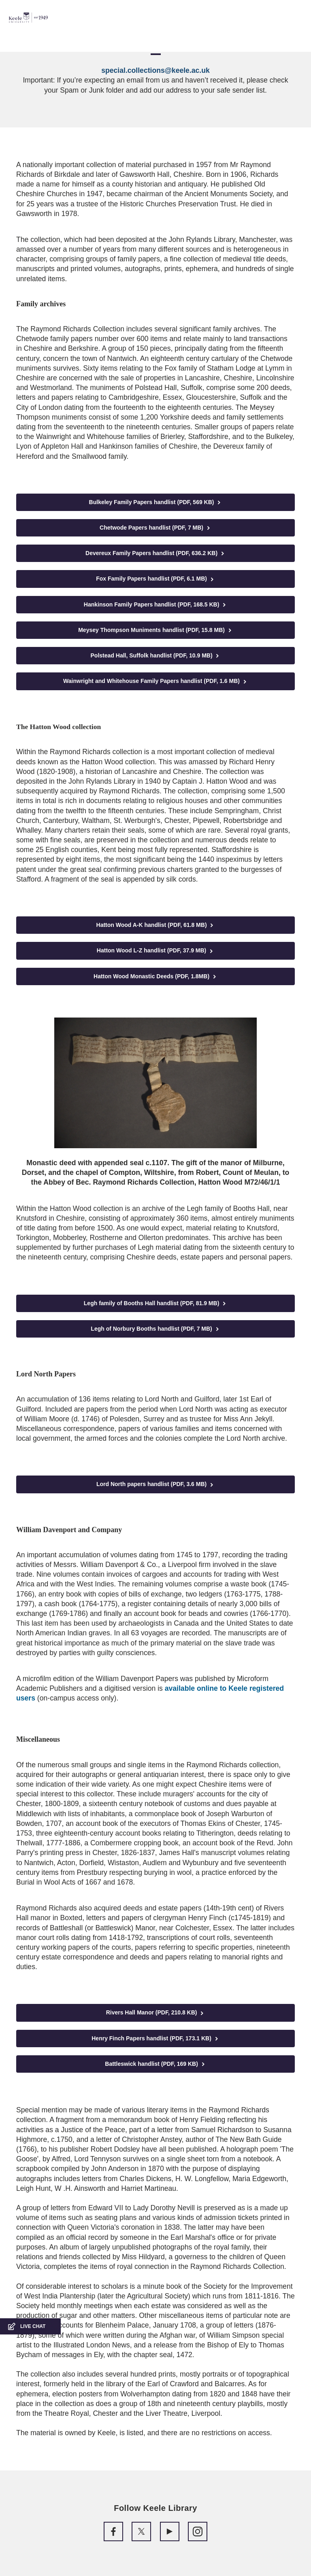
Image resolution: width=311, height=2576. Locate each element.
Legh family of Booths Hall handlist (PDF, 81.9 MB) (155, 1303)
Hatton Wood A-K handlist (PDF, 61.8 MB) (155, 925)
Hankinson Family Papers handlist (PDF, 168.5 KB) (155, 604)
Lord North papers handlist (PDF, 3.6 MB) (155, 1484)
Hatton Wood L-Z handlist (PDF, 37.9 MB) (155, 950)
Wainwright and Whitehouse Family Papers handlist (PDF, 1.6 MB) (155, 681)
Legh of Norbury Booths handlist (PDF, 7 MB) (155, 1328)
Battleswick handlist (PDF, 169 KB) (155, 2064)
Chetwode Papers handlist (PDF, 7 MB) (155, 527)
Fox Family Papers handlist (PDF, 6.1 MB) (155, 578)
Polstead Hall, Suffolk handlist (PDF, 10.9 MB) (156, 655)
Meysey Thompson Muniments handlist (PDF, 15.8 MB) (155, 630)
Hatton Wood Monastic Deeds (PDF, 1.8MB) (155, 976)
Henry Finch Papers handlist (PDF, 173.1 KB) (155, 2038)
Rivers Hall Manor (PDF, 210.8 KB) (155, 2012)
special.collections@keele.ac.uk (155, 70)
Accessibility (30, 40)
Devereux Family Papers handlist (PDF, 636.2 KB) (155, 553)
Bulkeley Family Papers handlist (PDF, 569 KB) (155, 502)
